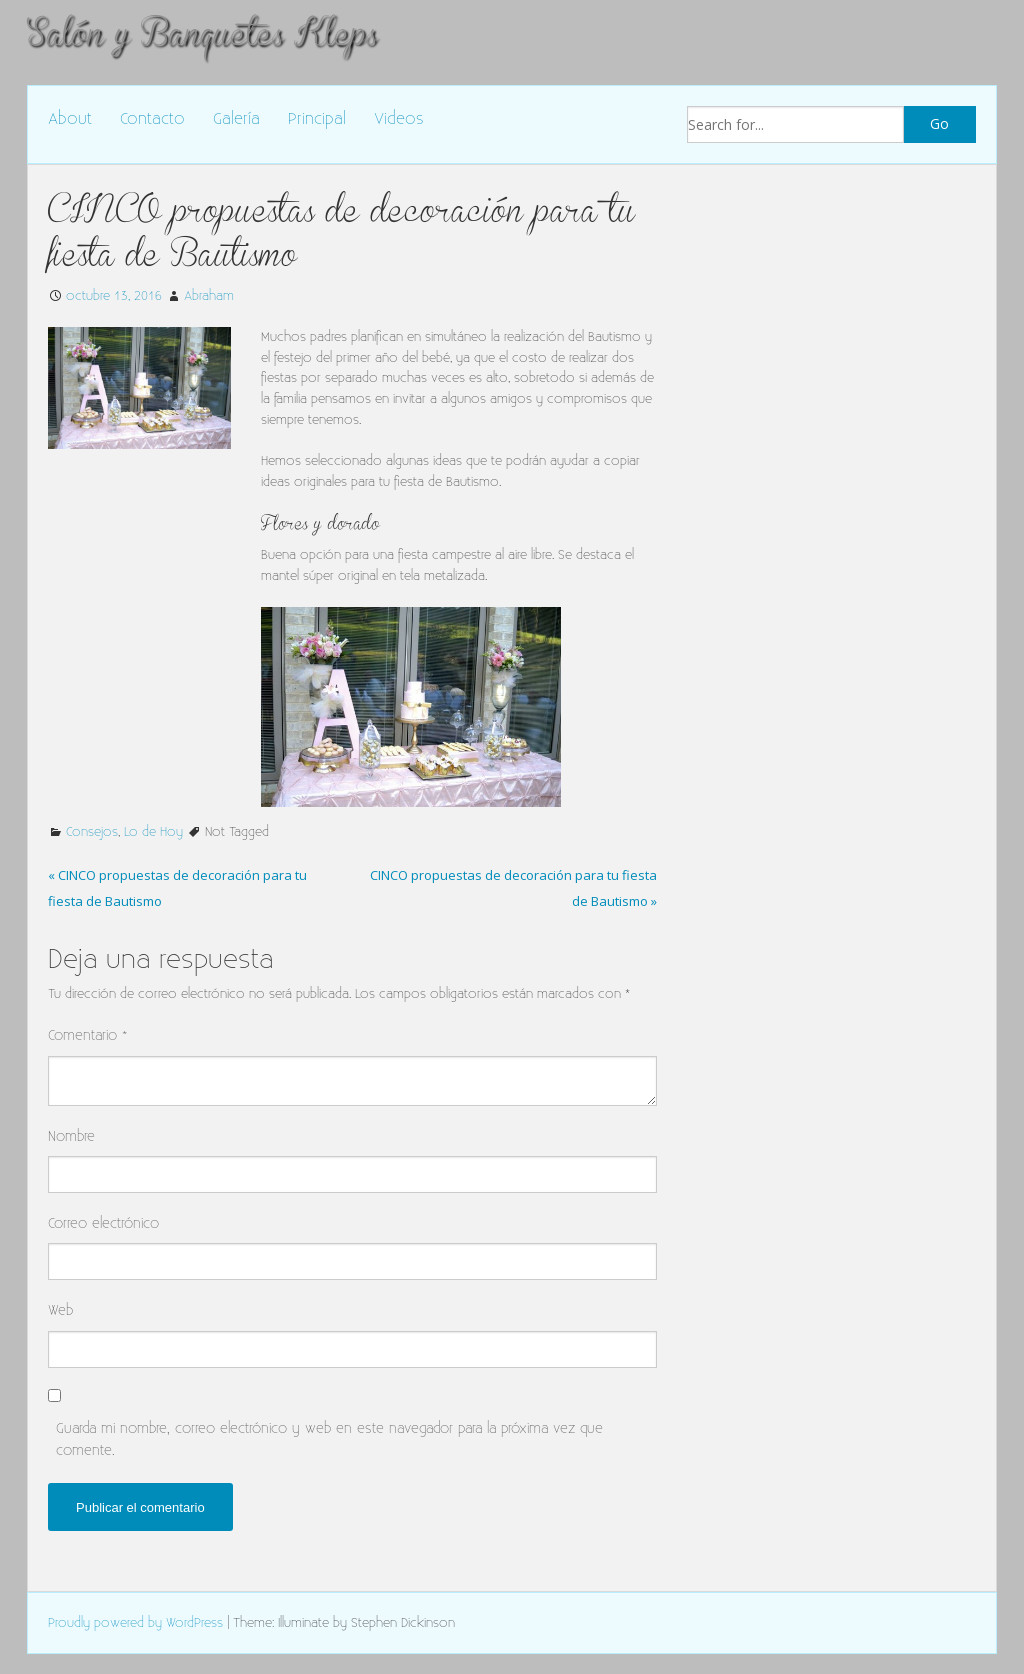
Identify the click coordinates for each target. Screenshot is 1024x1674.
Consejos (92, 832)
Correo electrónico (103, 1223)
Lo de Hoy (153, 832)
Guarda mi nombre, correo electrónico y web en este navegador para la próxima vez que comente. (329, 1439)
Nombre (71, 1136)
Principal (317, 119)
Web (60, 1310)
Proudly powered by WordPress (135, 1623)
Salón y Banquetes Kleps (202, 33)
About (70, 119)
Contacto (152, 119)
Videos (398, 119)
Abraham (209, 296)
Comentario (88, 1035)
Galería (236, 119)
